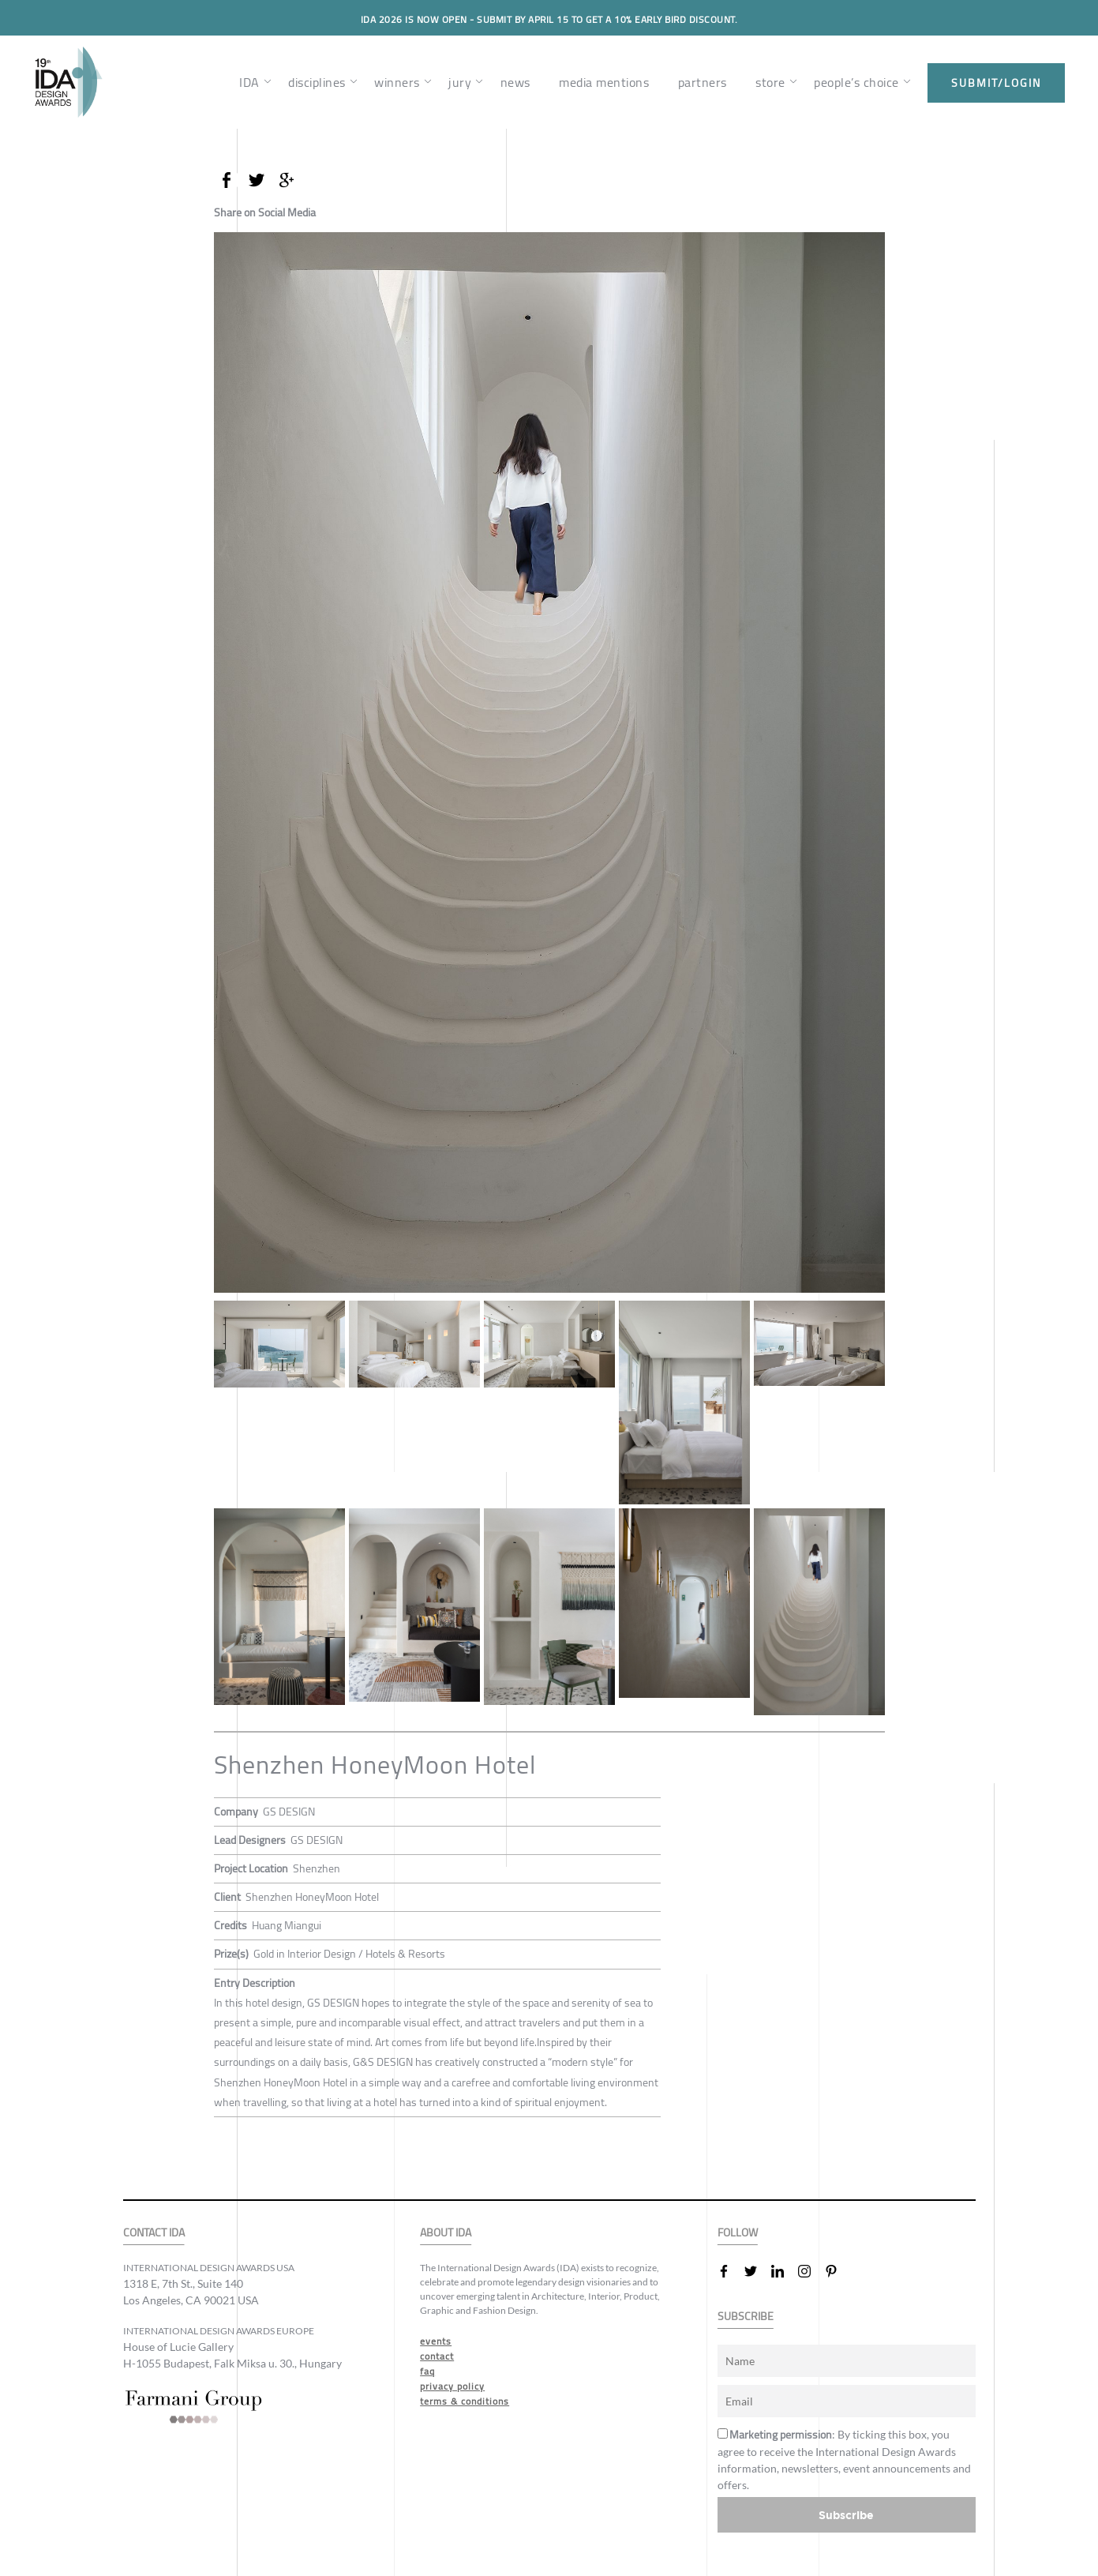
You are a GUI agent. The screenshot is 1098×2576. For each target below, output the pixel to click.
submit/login (996, 83)
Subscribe (846, 2515)
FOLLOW (738, 2233)
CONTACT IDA (154, 2233)
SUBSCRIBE (746, 2316)
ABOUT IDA (445, 2233)
